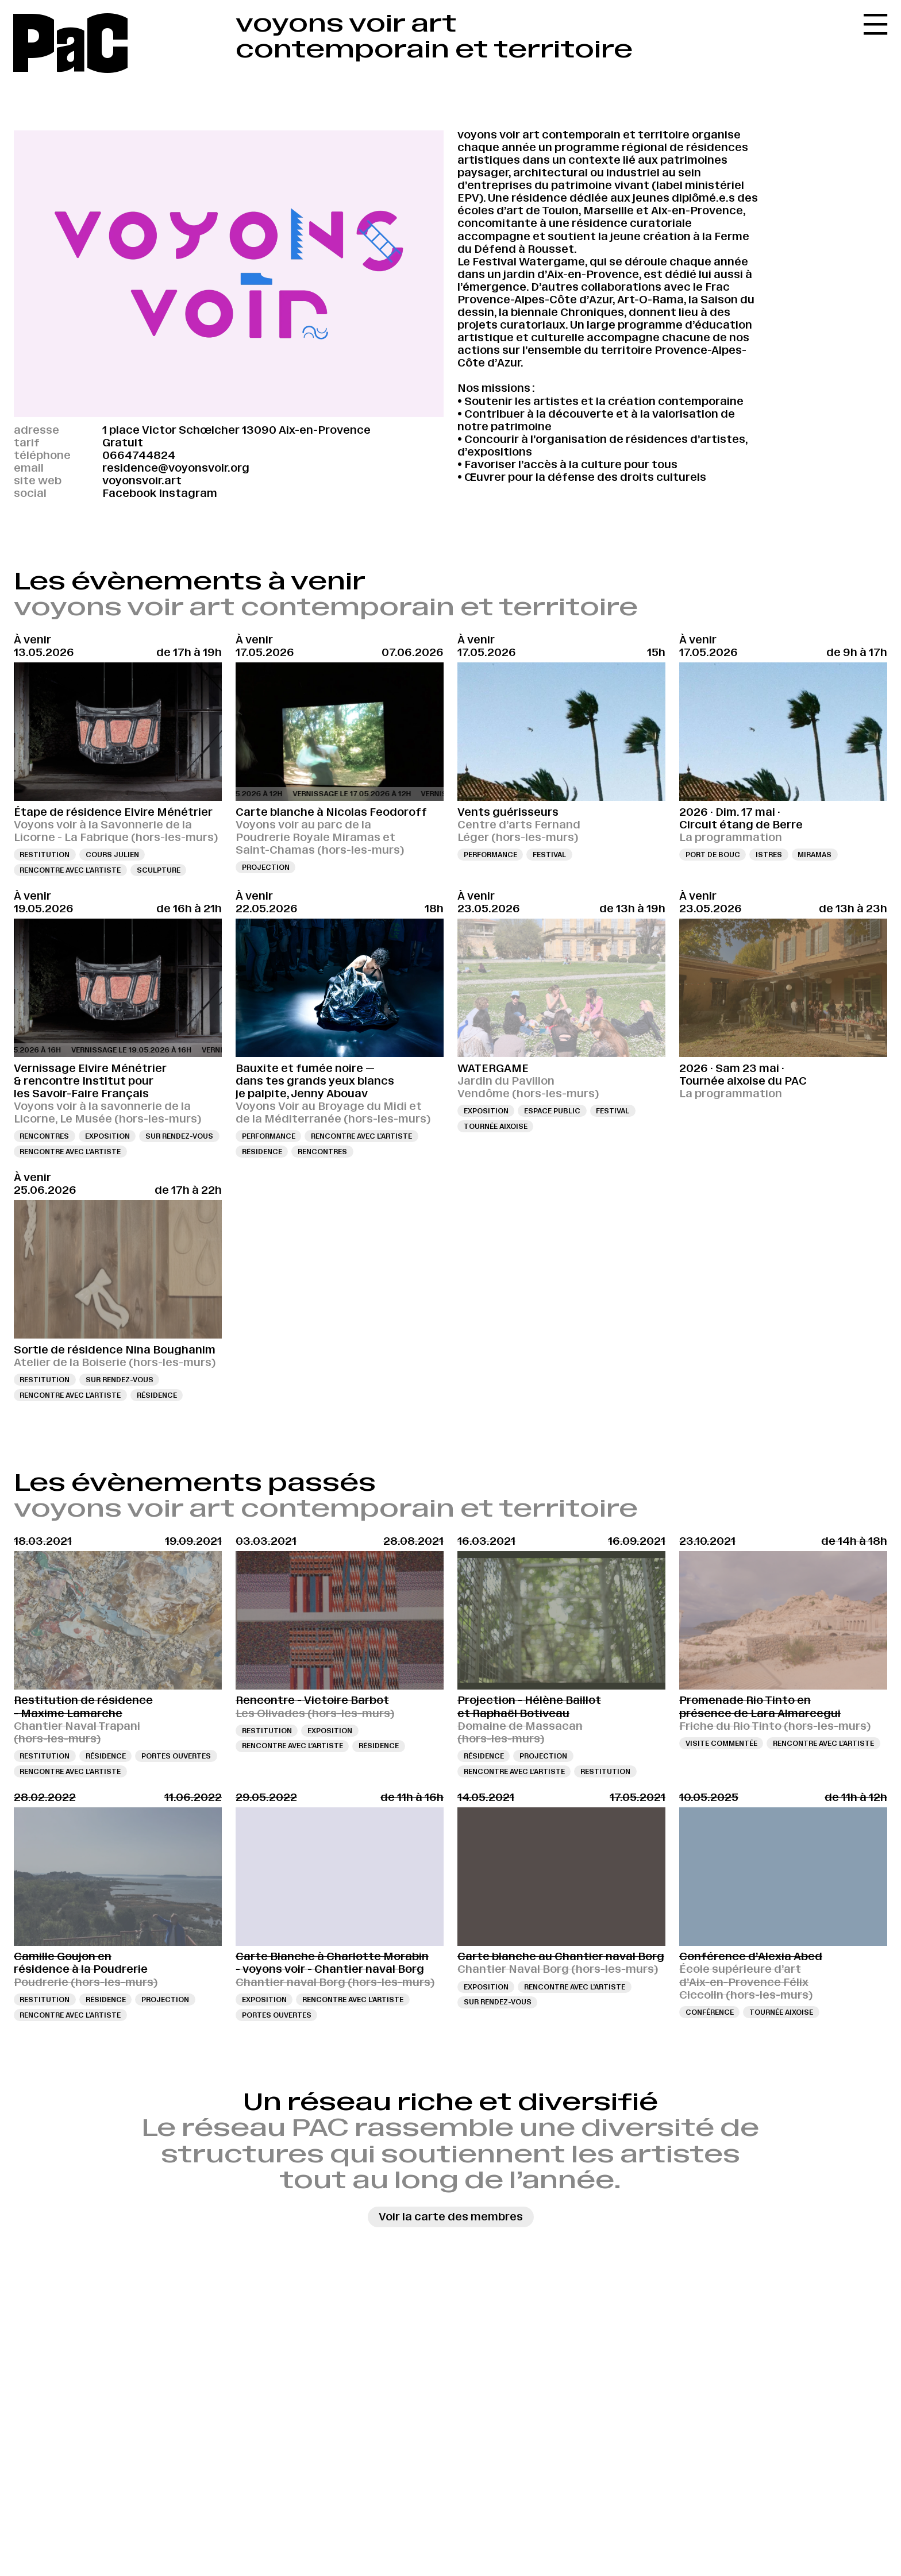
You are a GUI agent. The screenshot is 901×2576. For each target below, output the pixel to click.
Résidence (262, 1151)
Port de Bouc (713, 854)
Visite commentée (721, 1743)
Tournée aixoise (495, 1126)
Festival (549, 854)
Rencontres (44, 1136)
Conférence (710, 2012)
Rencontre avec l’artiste (70, 870)
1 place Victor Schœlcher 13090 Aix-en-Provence (236, 430)
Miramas (814, 854)
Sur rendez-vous (179, 1136)
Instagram (188, 493)
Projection (266, 867)
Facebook (129, 493)
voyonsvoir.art (142, 480)
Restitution (45, 854)
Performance (490, 854)
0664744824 (138, 455)
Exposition (107, 1136)
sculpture (158, 870)
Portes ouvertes (176, 1756)
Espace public (552, 1110)
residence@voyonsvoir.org (175, 468)
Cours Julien (112, 854)
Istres (769, 854)
